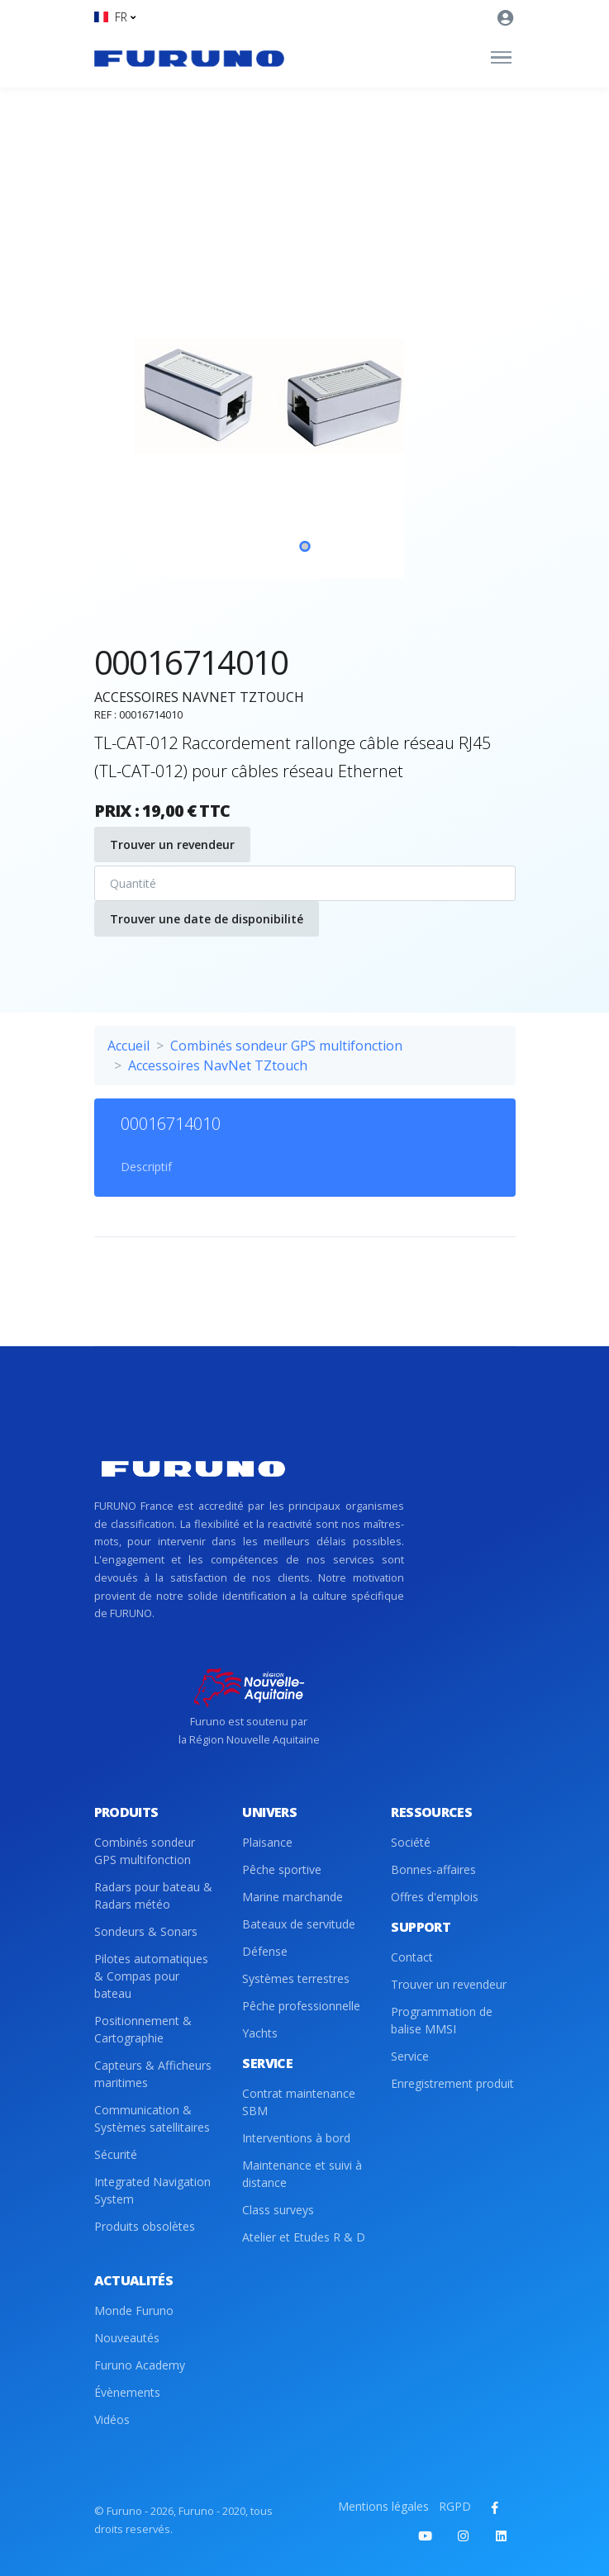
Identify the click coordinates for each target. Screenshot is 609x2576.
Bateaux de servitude (298, 1924)
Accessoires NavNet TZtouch (217, 1065)
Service (410, 2056)
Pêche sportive (281, 1869)
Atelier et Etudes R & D (303, 2237)
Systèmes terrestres (296, 1978)
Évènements (127, 2392)
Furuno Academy (139, 2365)
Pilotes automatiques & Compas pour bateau (151, 1976)
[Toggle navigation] (501, 58)
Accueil (128, 1046)
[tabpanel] (305, 396)
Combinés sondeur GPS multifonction (286, 1046)
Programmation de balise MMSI (441, 2020)
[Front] (189, 57)
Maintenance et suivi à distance (302, 2173)
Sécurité (115, 2154)
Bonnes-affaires (433, 1869)
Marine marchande (292, 1897)
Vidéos (112, 2419)
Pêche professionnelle (301, 2006)
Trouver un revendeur (172, 844)
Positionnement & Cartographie (143, 2029)
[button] (115, 17)
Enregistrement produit (452, 2083)
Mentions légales (383, 2506)
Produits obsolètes (144, 2226)
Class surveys (278, 2210)
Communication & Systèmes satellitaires (152, 2118)
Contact (412, 1957)
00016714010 (171, 1123)
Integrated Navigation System (152, 2190)
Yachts (260, 2033)
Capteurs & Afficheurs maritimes (153, 2073)
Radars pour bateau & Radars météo (153, 1895)
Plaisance (267, 1842)
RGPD (455, 2506)
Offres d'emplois (434, 1897)
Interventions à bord (296, 2138)
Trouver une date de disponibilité (206, 919)
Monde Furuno (134, 2310)
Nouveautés (126, 2338)
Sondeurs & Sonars (145, 1931)
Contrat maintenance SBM (298, 2101)
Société (411, 1842)
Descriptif (146, 1166)
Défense (265, 1951)
